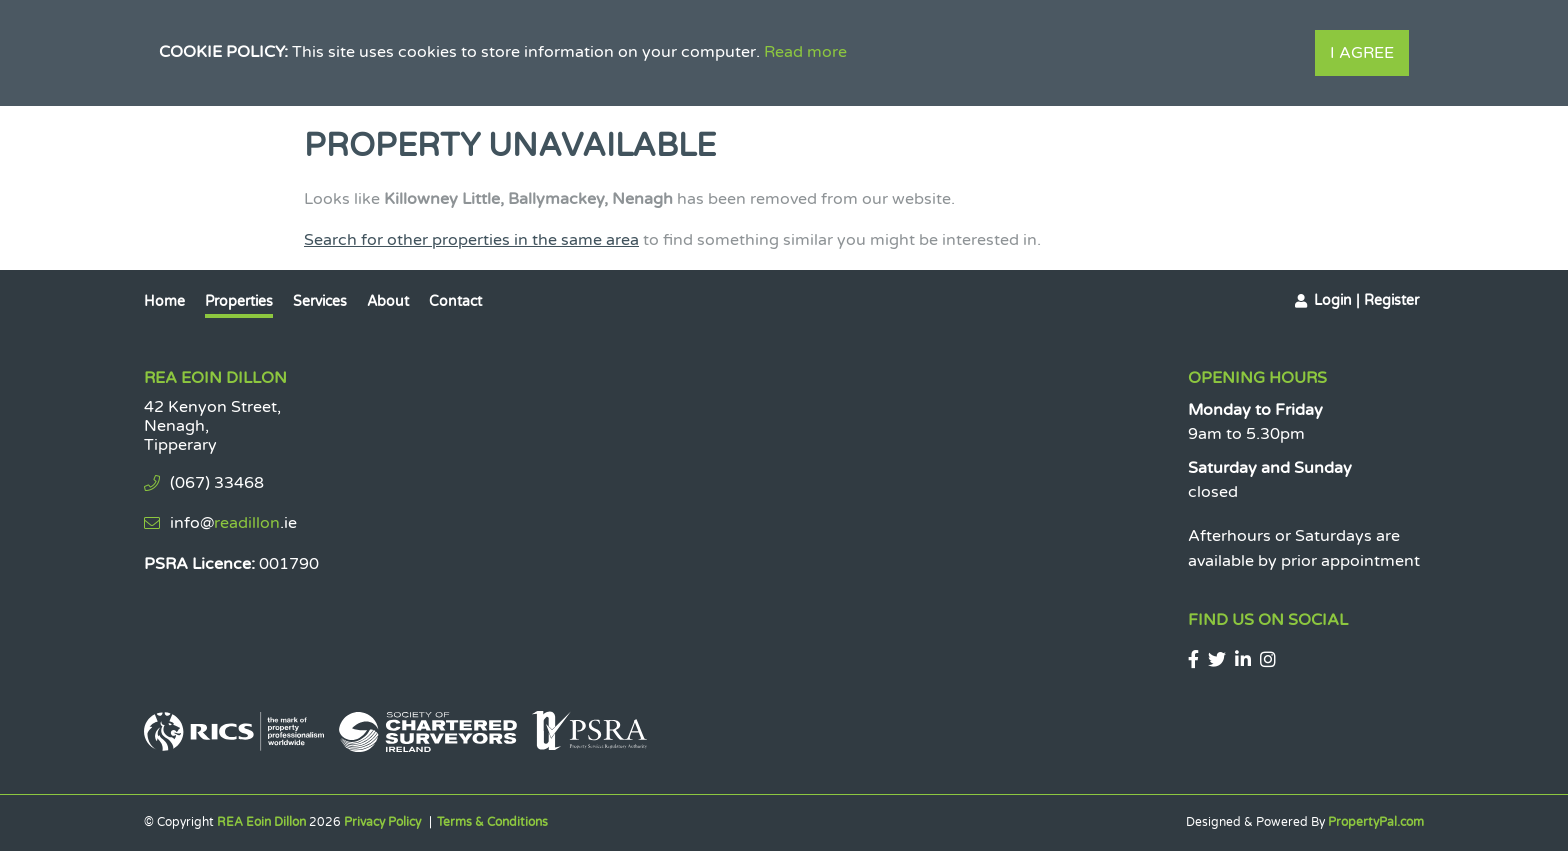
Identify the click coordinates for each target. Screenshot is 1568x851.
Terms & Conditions (492, 822)
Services (320, 301)
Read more (805, 52)
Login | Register (1366, 300)
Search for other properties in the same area (471, 240)
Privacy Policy (382, 822)
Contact (455, 301)
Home (164, 301)
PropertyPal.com (1376, 822)
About (388, 301)
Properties (239, 301)
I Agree (1362, 53)
